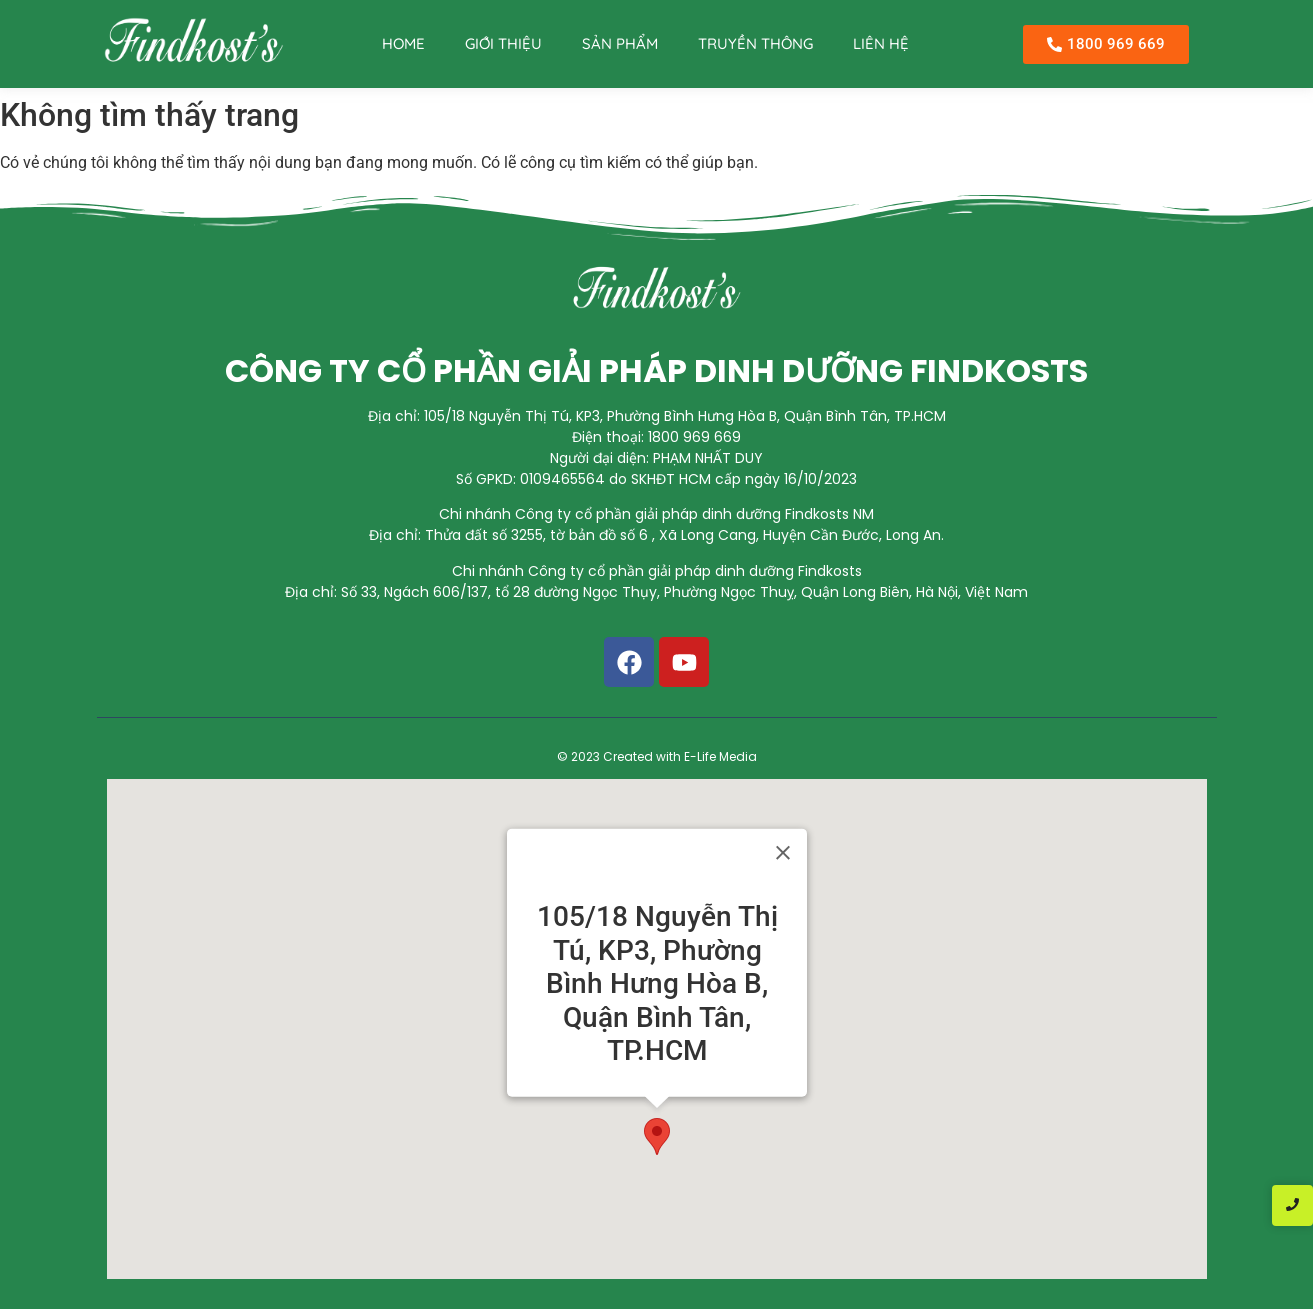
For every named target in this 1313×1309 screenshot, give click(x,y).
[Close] (783, 853)
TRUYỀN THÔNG (755, 43)
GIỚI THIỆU (503, 43)
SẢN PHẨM (620, 43)
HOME (403, 43)
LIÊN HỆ (881, 43)
